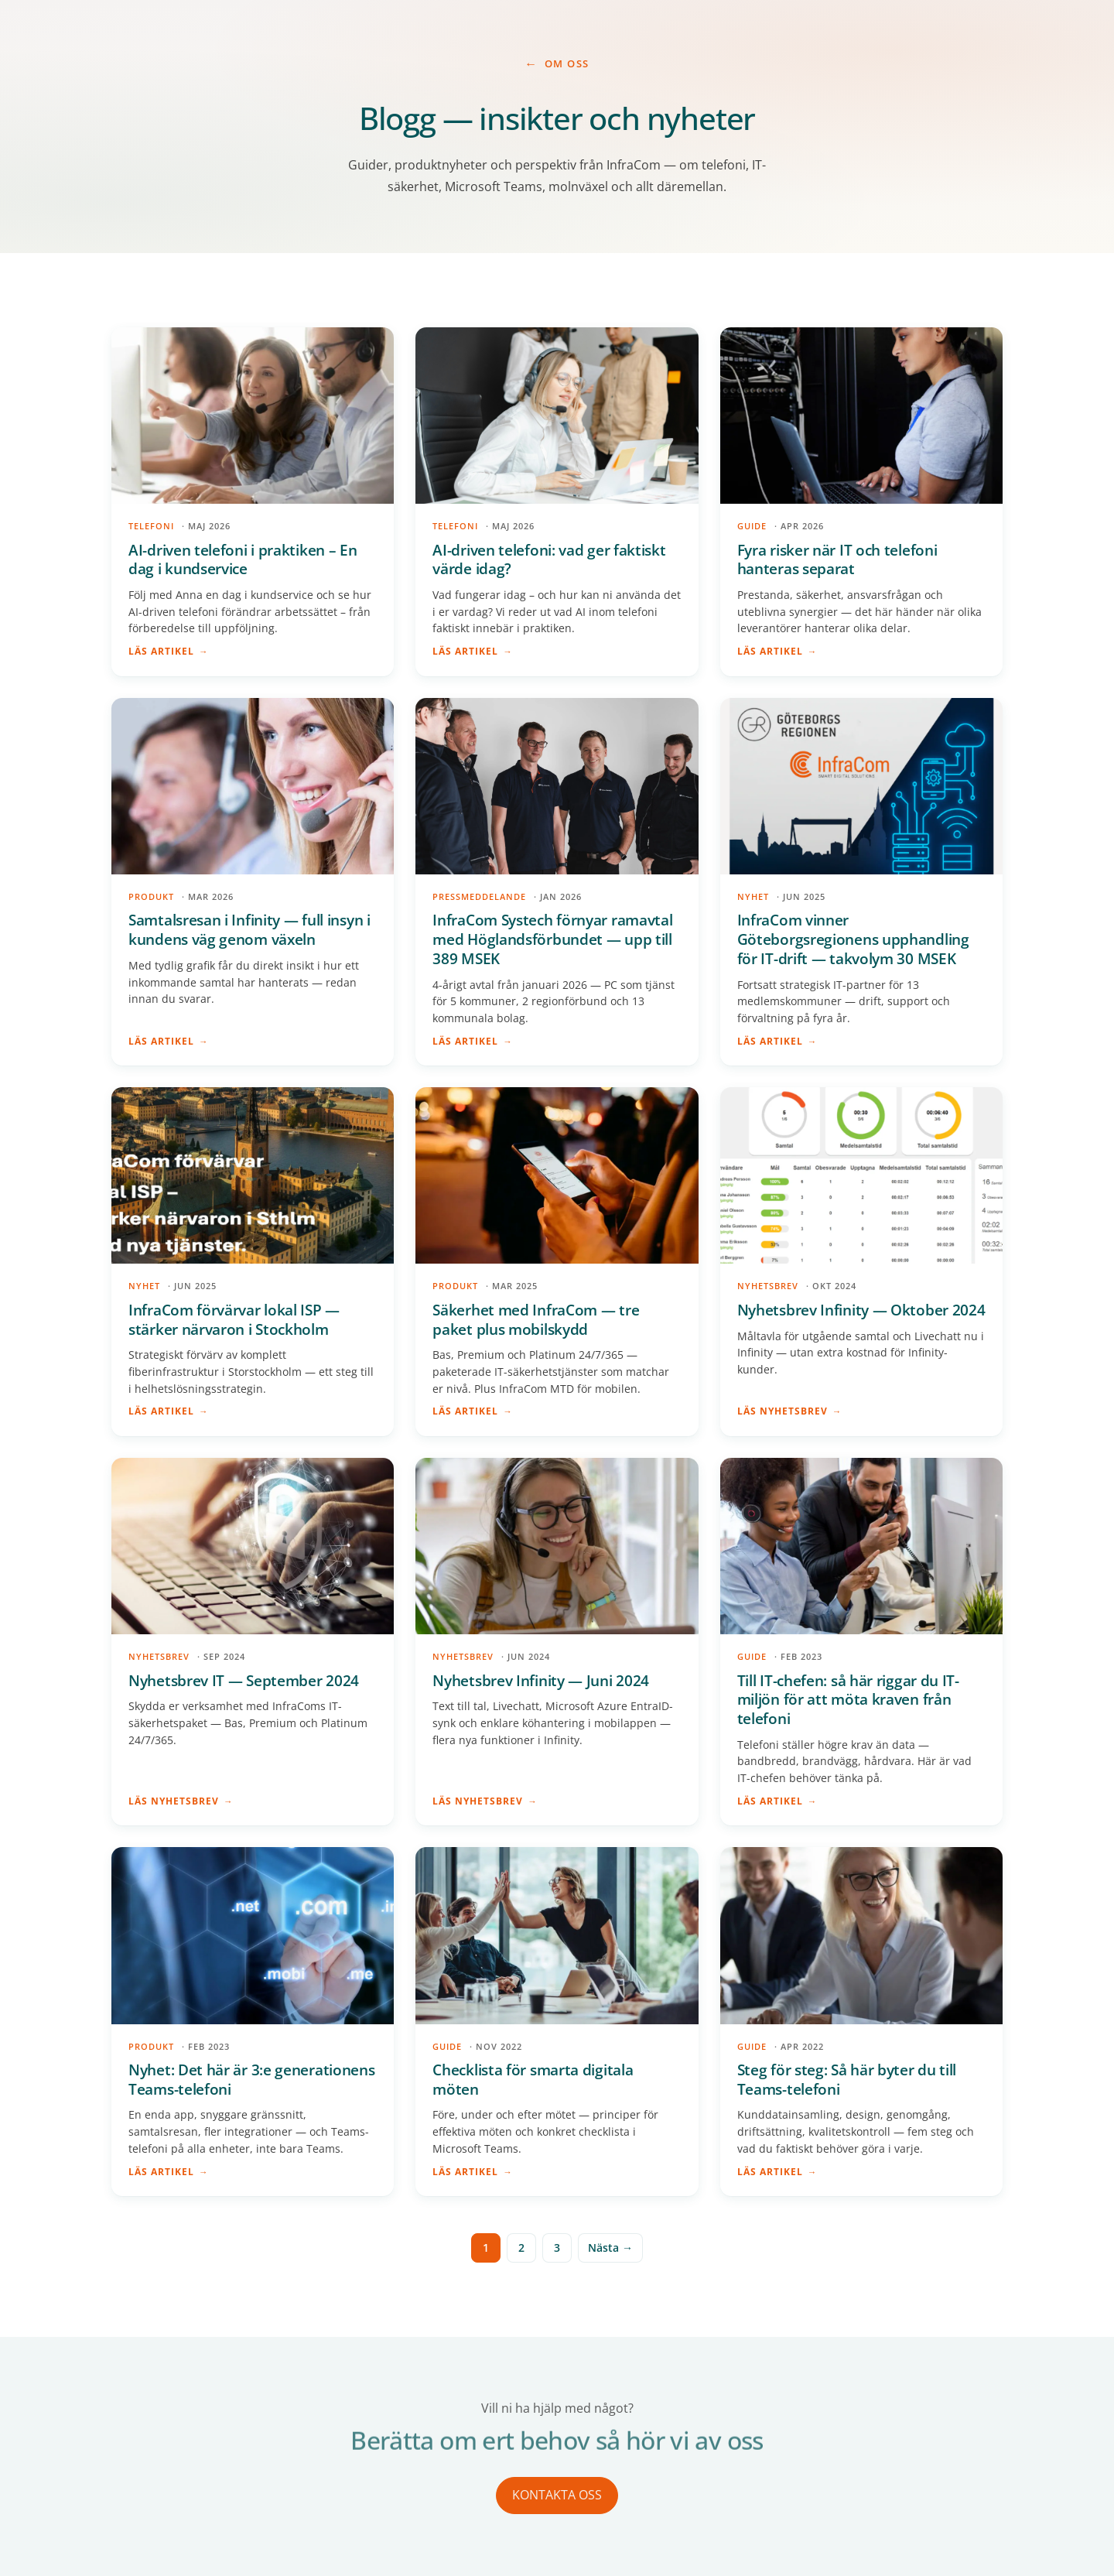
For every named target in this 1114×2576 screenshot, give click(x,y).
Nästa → (610, 2247)
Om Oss (567, 63)
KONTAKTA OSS (557, 2494)
